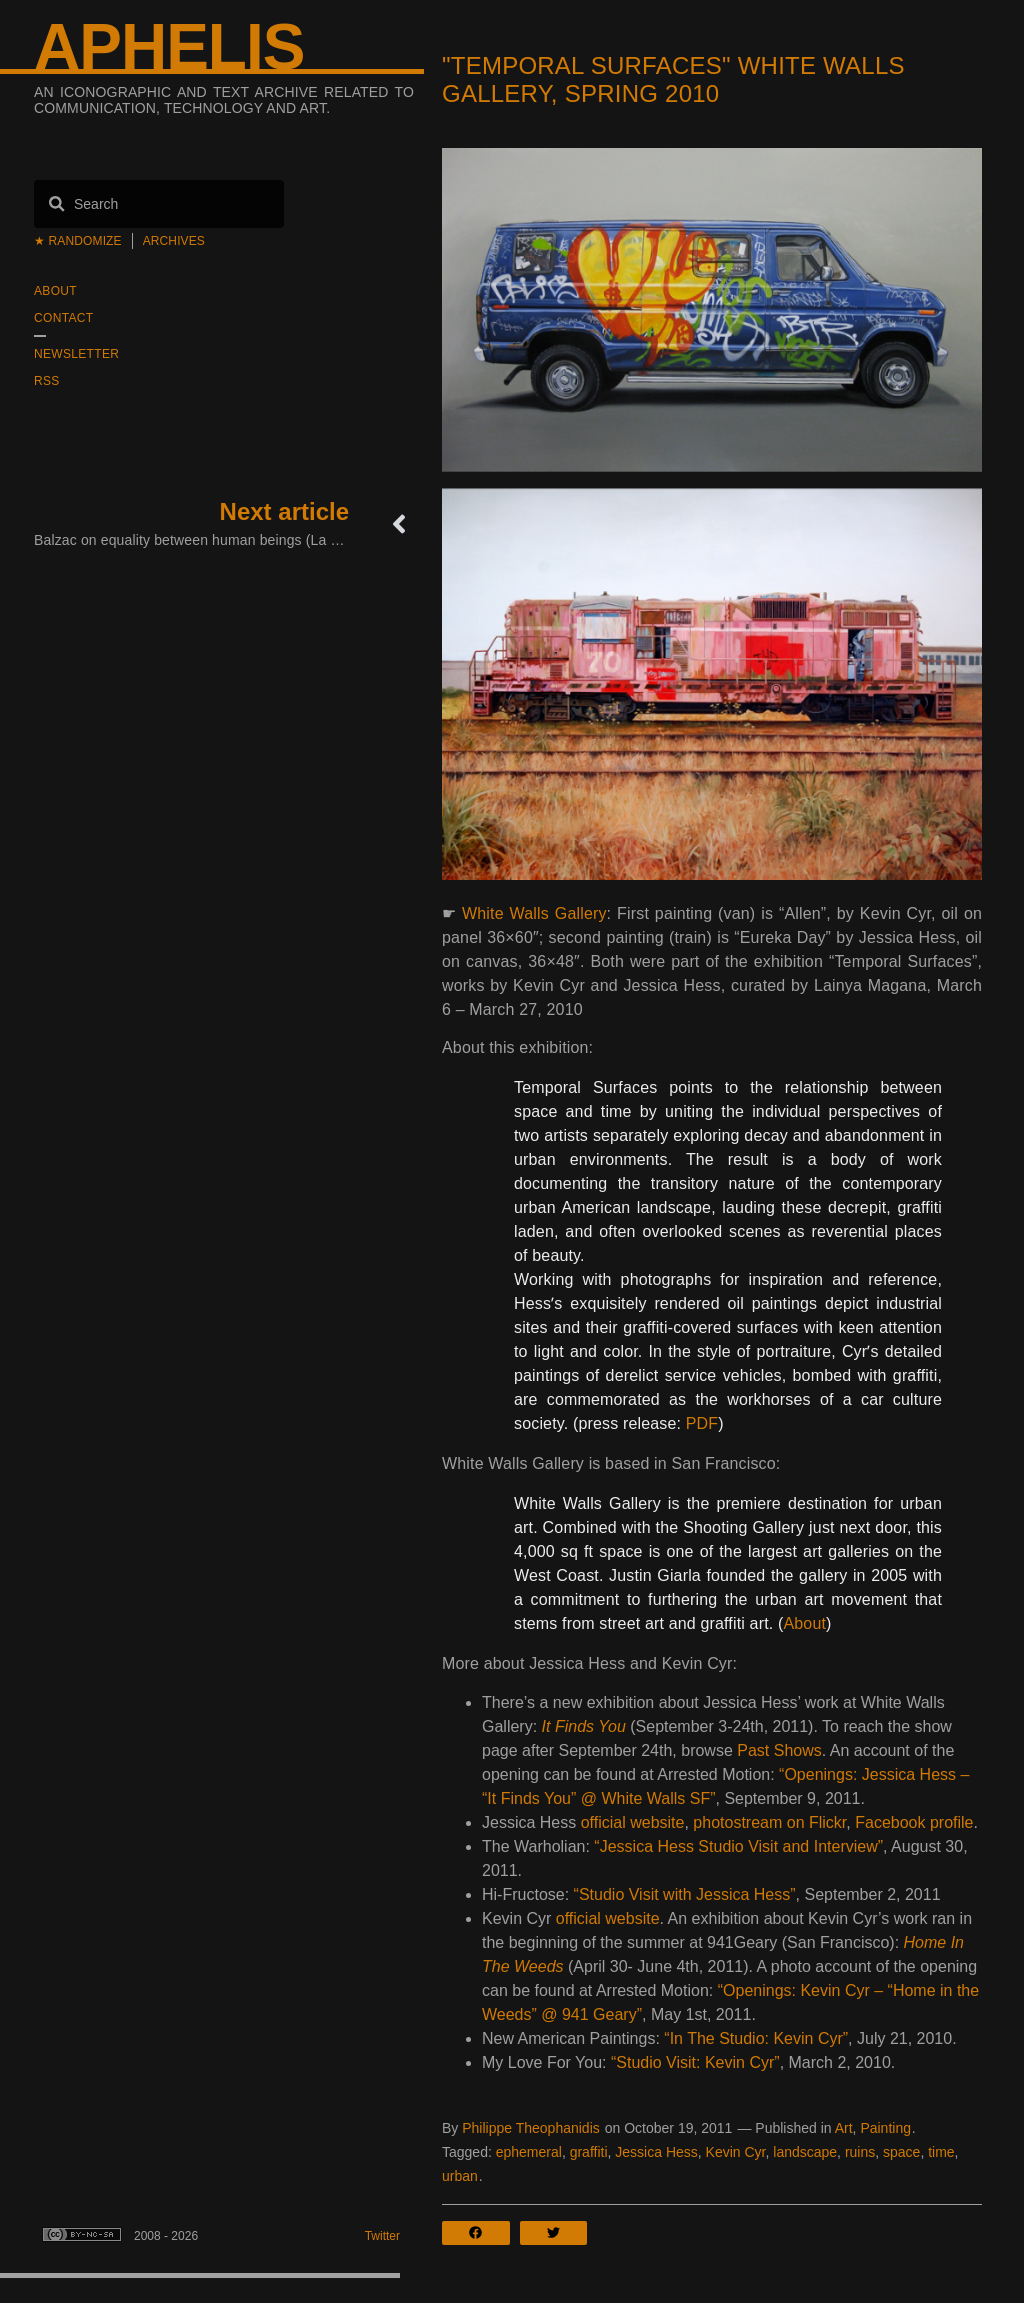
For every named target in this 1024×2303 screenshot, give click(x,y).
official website (633, 1822)
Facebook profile (914, 1822)
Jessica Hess (656, 2152)
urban (460, 2176)
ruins (860, 2152)
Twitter (382, 2236)
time (941, 2152)
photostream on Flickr (769, 1822)
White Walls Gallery (534, 913)
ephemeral (529, 2152)
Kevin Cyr (736, 2152)
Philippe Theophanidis (531, 2128)
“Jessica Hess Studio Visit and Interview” (738, 1846)
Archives (174, 241)
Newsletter (76, 354)
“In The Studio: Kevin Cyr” (756, 2038)
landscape (805, 2152)
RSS (47, 381)
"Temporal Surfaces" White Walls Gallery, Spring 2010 (673, 79)
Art (844, 2128)
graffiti (589, 2152)
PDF (702, 1423)
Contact (63, 318)
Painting (885, 2128)
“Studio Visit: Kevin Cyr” (695, 2062)
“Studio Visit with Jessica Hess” (685, 1894)
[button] (481, 2233)
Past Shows (779, 1750)
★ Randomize (78, 241)
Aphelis (169, 47)
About (55, 291)
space (901, 2152)
